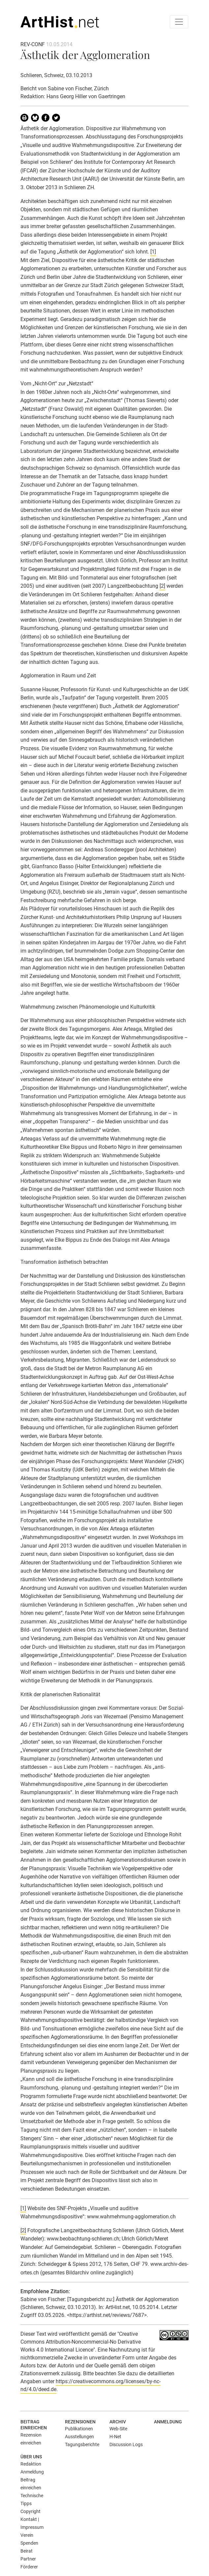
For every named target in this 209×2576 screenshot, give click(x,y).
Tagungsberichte (82, 2444)
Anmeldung (168, 2421)
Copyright (30, 2511)
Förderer (29, 2566)
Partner (28, 2558)
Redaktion (30, 2464)
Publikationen (79, 2428)
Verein (26, 2535)
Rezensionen (80, 2421)
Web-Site (118, 2428)
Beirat (26, 2551)
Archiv (117, 2421)
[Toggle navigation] (179, 21)
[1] (153, 252)
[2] (162, 586)
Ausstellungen (79, 2436)
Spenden (29, 2543)
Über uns (31, 2456)
